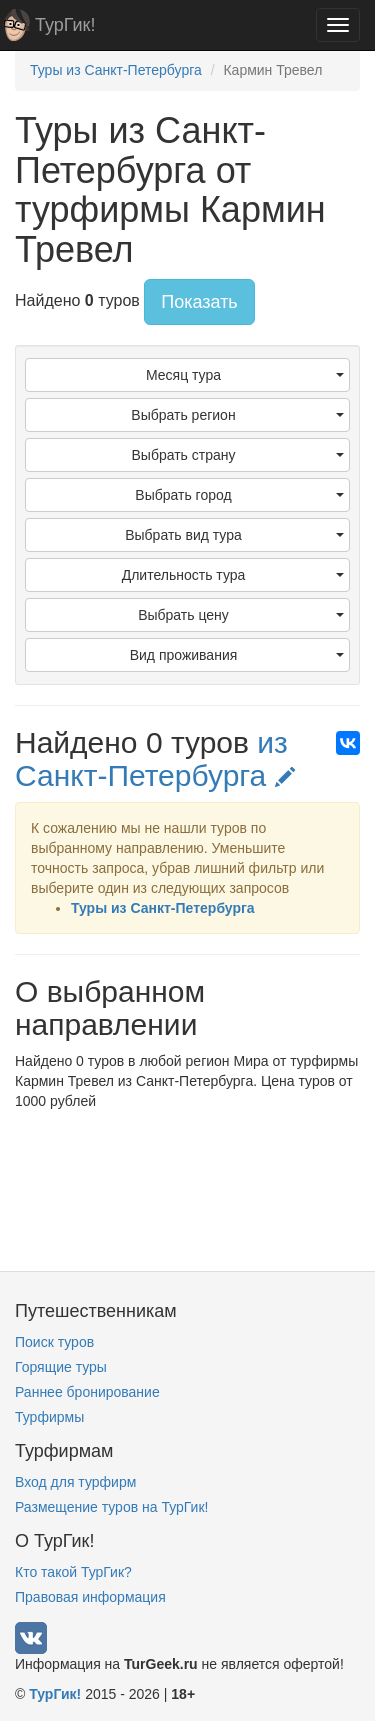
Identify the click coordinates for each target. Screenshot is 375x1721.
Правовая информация (90, 1597)
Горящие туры (61, 1367)
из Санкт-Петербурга (155, 759)
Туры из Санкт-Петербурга (163, 908)
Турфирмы (49, 1417)
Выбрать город (239, 495)
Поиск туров (54, 1342)
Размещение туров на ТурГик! (111, 1507)
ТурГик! (65, 25)
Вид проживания (237, 655)
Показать (199, 302)
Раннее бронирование (87, 1392)
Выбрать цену (241, 615)
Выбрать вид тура (234, 535)
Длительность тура (233, 575)
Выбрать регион (237, 415)
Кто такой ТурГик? (73, 1572)
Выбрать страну (238, 455)
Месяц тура (245, 375)
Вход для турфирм (75, 1482)
